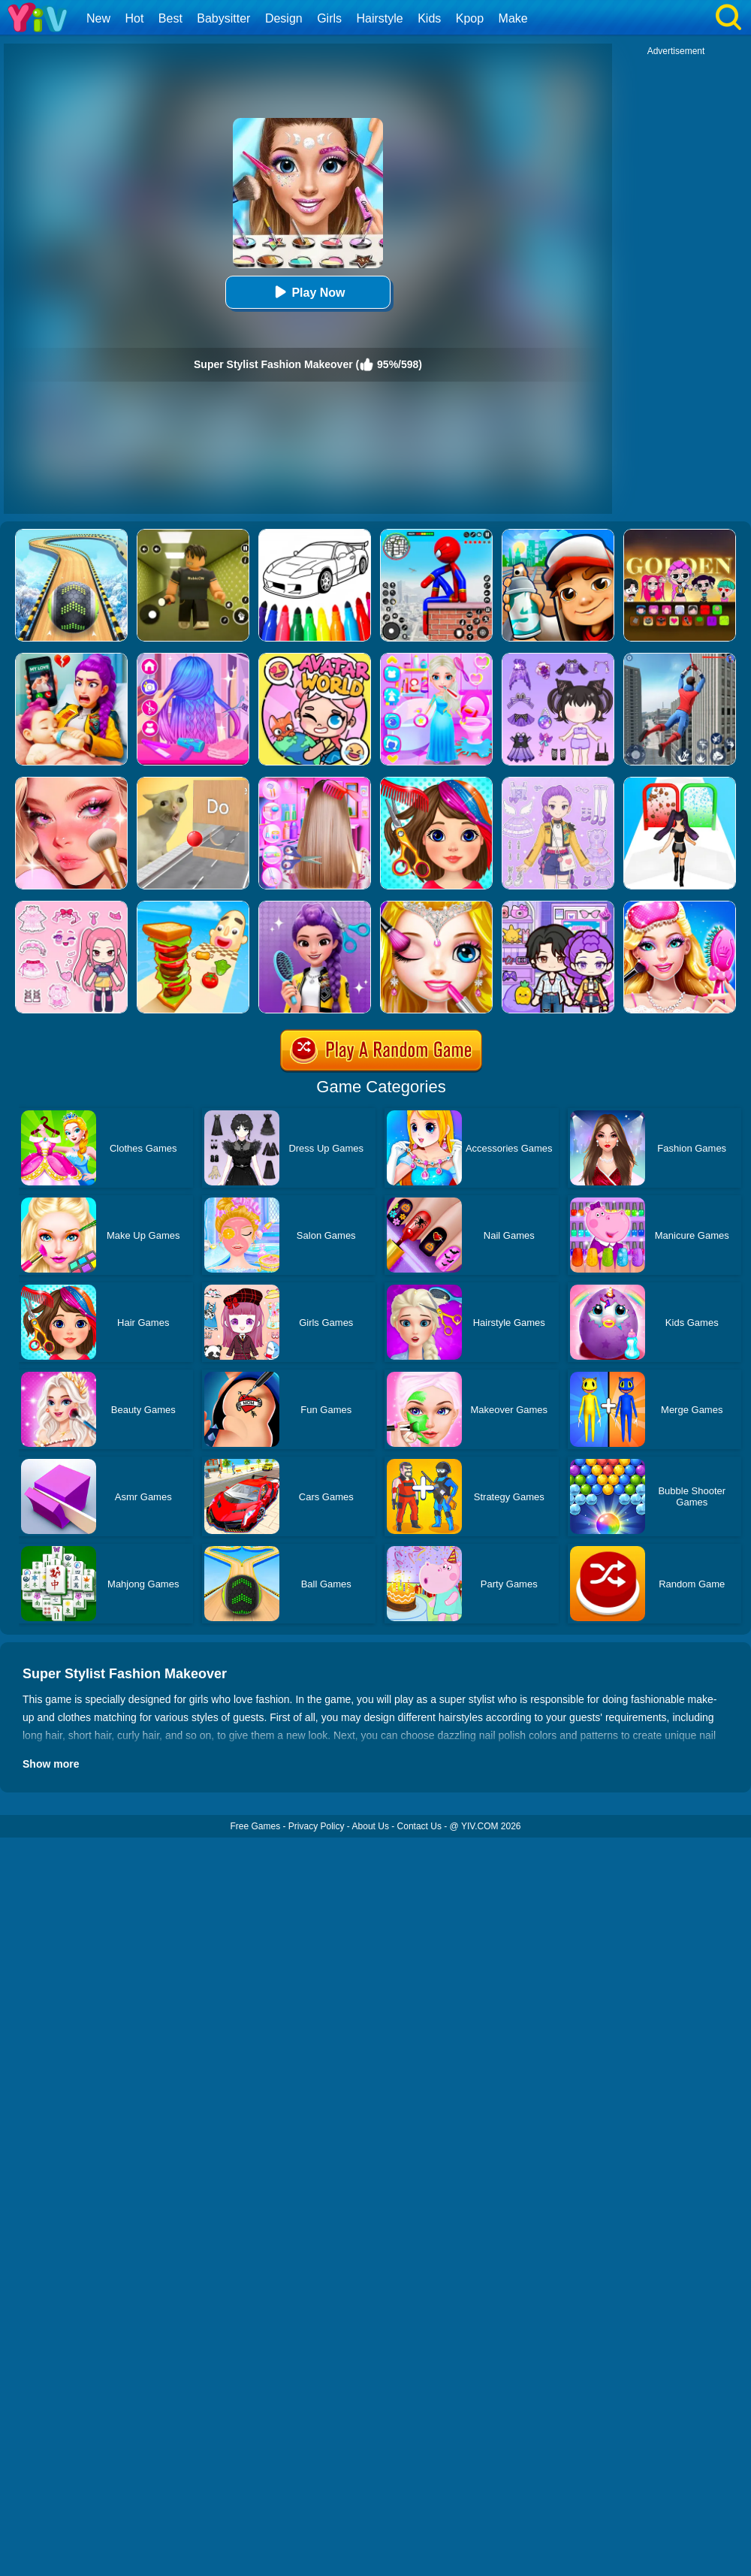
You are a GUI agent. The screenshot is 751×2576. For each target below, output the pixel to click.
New (98, 18)
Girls (329, 18)
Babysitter (223, 18)
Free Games (255, 1826)
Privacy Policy (316, 1826)
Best (170, 18)
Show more (51, 1764)
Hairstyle (380, 18)
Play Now (307, 291)
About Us (370, 1826)
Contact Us (419, 1826)
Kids (429, 18)
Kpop (470, 18)
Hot (134, 18)
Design (284, 18)
